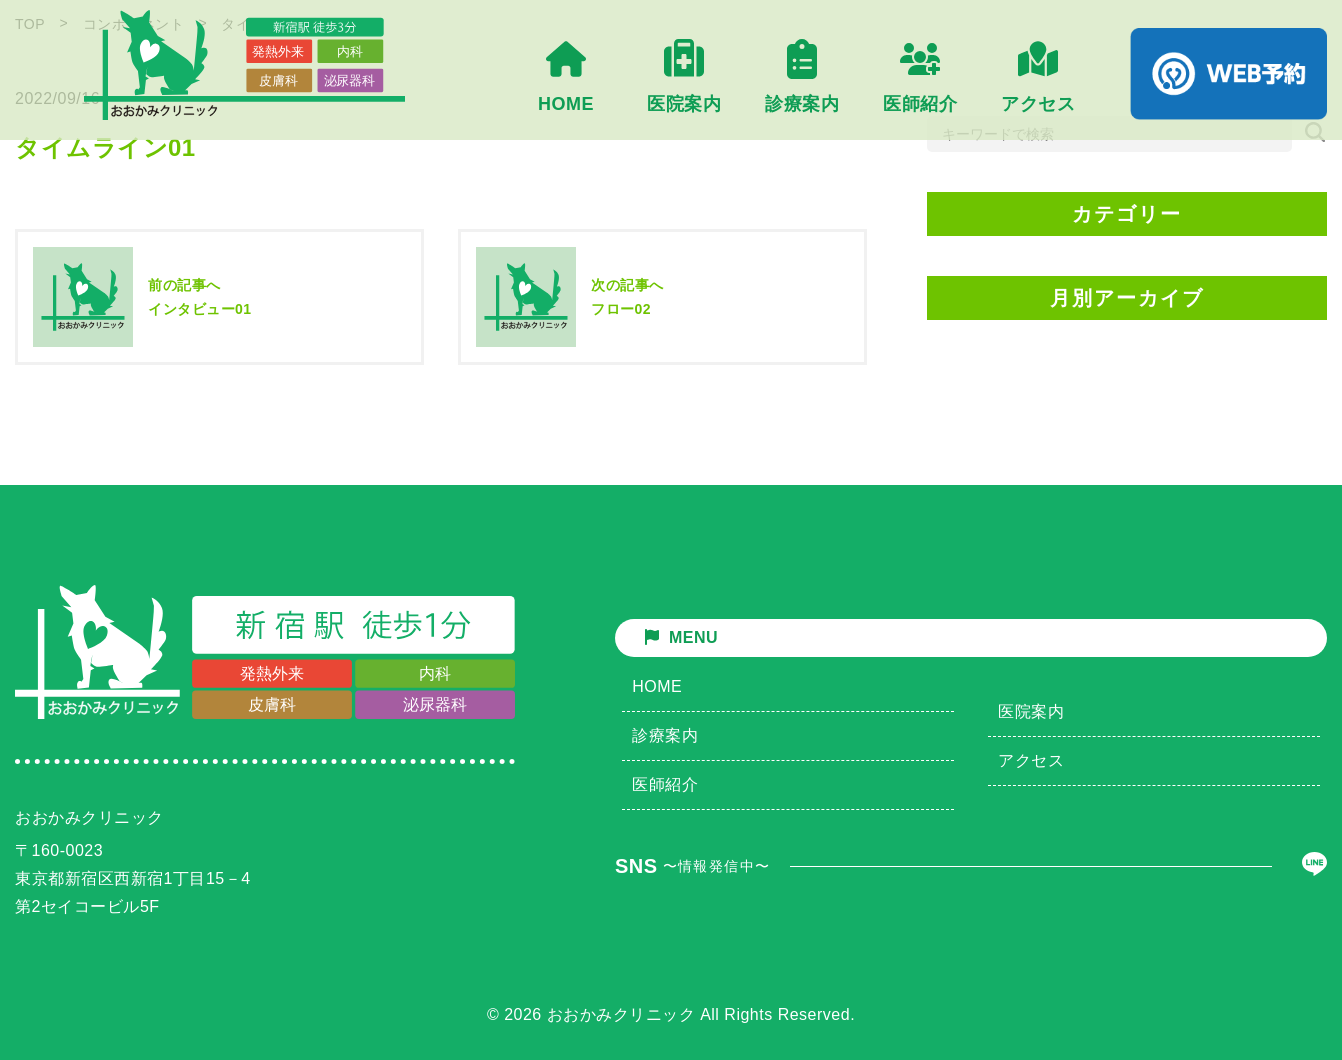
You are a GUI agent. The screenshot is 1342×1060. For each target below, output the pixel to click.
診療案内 (665, 735)
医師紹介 (665, 784)
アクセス (1031, 760)
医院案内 (1031, 711)
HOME (657, 686)
